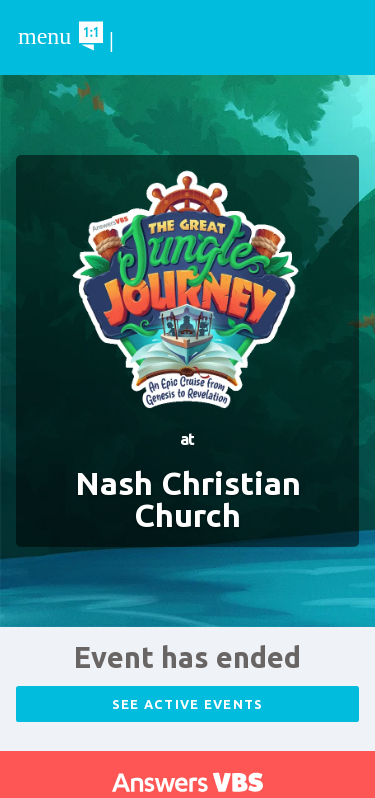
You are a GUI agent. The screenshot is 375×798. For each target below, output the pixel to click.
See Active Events (188, 704)
